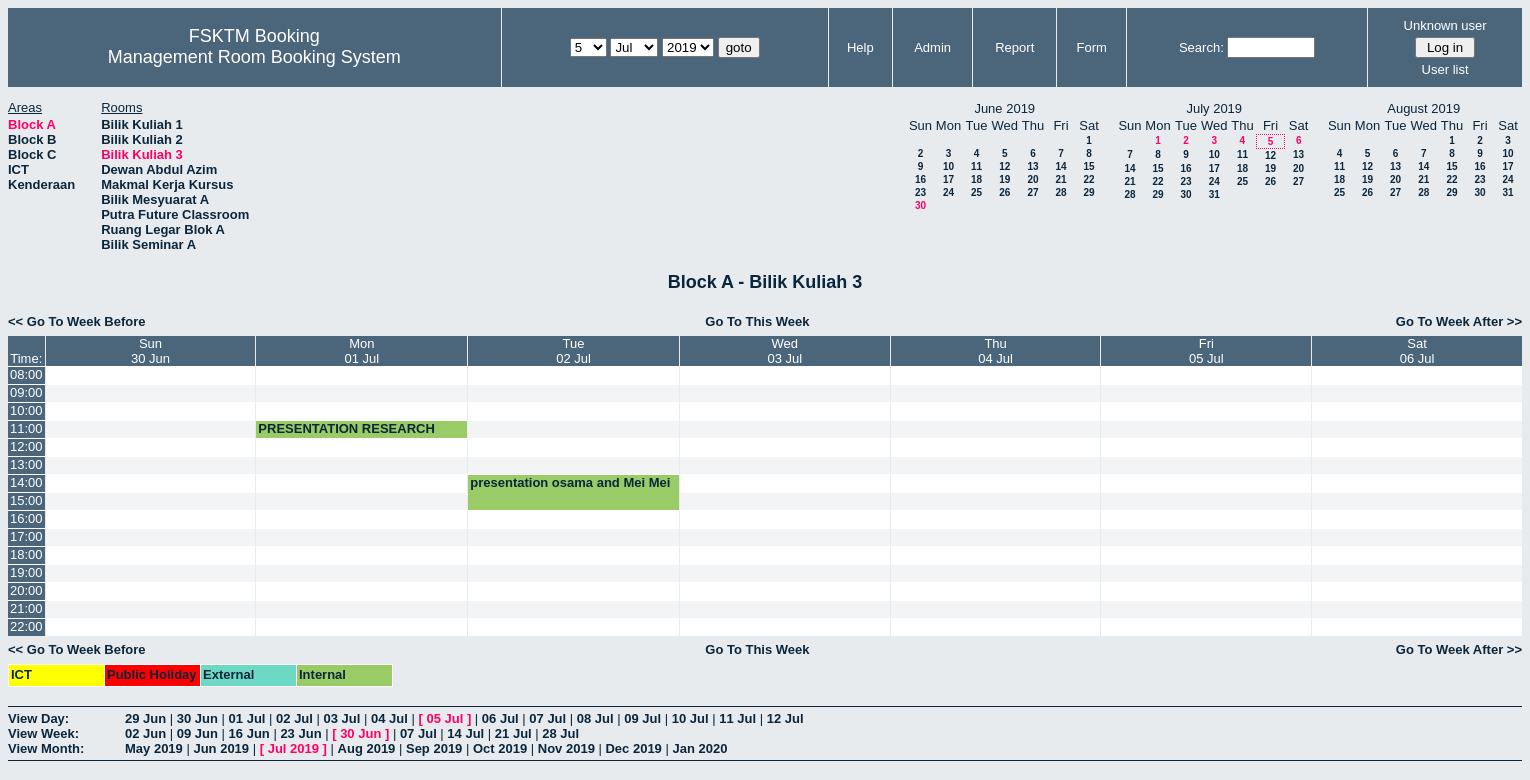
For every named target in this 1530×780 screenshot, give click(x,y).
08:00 (26, 374)
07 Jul (547, 718)
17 (948, 179)
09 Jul (642, 718)
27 (1032, 192)
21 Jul (513, 733)
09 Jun (197, 733)
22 (1088, 179)
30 (920, 205)
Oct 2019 (500, 748)
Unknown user (1445, 25)
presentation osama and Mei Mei (570, 482)
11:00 (26, 428)
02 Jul (294, 718)
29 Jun (145, 718)
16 (920, 179)
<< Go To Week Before (77, 321)
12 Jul (785, 718)
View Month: (46, 748)
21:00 (26, 608)
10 (948, 166)
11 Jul (737, 718)
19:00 (26, 572)
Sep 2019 (434, 748)
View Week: (43, 733)
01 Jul (247, 718)
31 (1214, 194)
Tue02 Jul (573, 351)
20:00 (26, 590)
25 (976, 192)
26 (1004, 192)
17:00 (26, 536)
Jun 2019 (221, 748)
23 (920, 192)
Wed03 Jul (784, 351)
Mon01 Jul (361, 351)
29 (1088, 192)
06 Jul (500, 718)
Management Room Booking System (254, 57)
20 (1032, 179)
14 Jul (465, 733)
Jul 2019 (293, 748)
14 (1060, 166)
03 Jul (342, 718)
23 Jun (300, 733)
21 (1060, 179)
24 (948, 192)
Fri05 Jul (1206, 351)
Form (1092, 47)
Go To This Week (757, 321)
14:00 (26, 482)
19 (1004, 179)
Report (1014, 47)
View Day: (38, 718)
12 (1004, 166)
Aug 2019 (367, 748)
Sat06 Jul (1417, 351)
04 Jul (389, 718)
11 (976, 166)
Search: (1201, 47)
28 (1060, 192)
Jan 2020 (699, 748)
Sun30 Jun (150, 351)
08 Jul (595, 718)
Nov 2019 (566, 748)
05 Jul (444, 718)
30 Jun (197, 718)
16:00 (26, 518)
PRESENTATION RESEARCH (346, 428)
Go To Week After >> (1459, 321)
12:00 (26, 446)
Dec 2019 (633, 748)
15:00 (26, 500)
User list (1445, 69)
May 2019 (154, 748)
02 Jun (145, 733)
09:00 (26, 392)
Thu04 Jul (995, 351)
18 (976, 179)
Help (860, 47)
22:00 (26, 626)
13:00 (26, 464)
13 (1032, 166)
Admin (932, 47)
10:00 (26, 410)
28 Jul (560, 733)
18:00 (26, 554)
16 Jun (249, 733)
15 (1088, 166)
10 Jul (690, 718)
